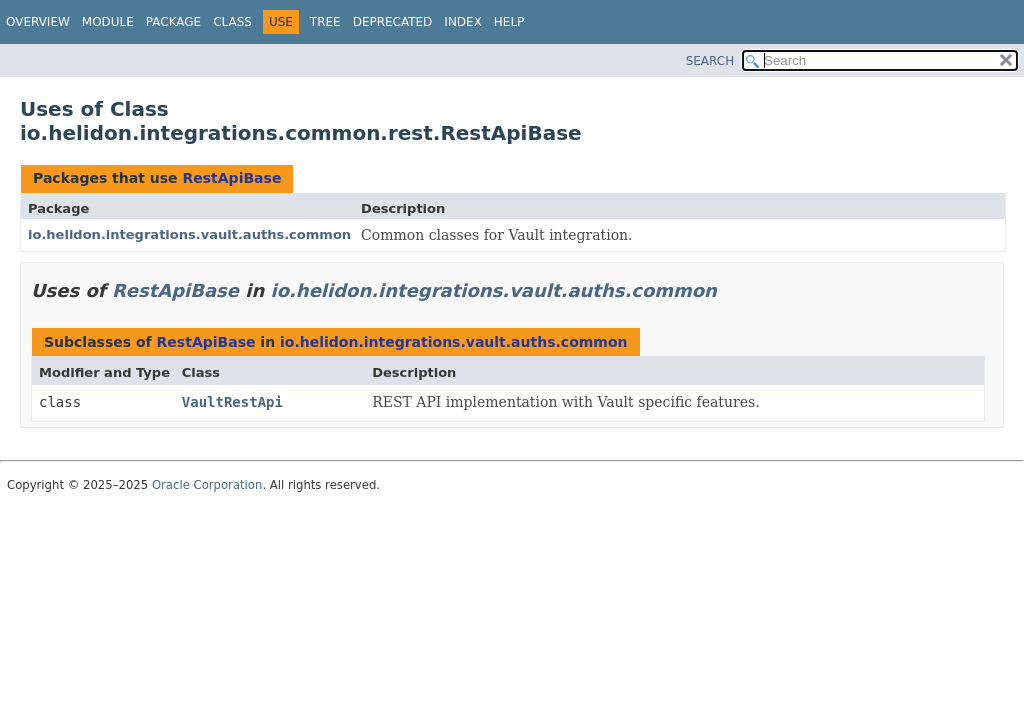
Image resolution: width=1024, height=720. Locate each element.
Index (463, 22)
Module (108, 22)
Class (232, 22)
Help (509, 22)
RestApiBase (231, 178)
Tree (325, 22)
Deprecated (393, 22)
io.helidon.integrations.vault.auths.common (189, 234)
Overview (38, 22)
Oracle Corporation (207, 485)
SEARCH (710, 61)
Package (173, 22)
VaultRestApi (232, 402)
